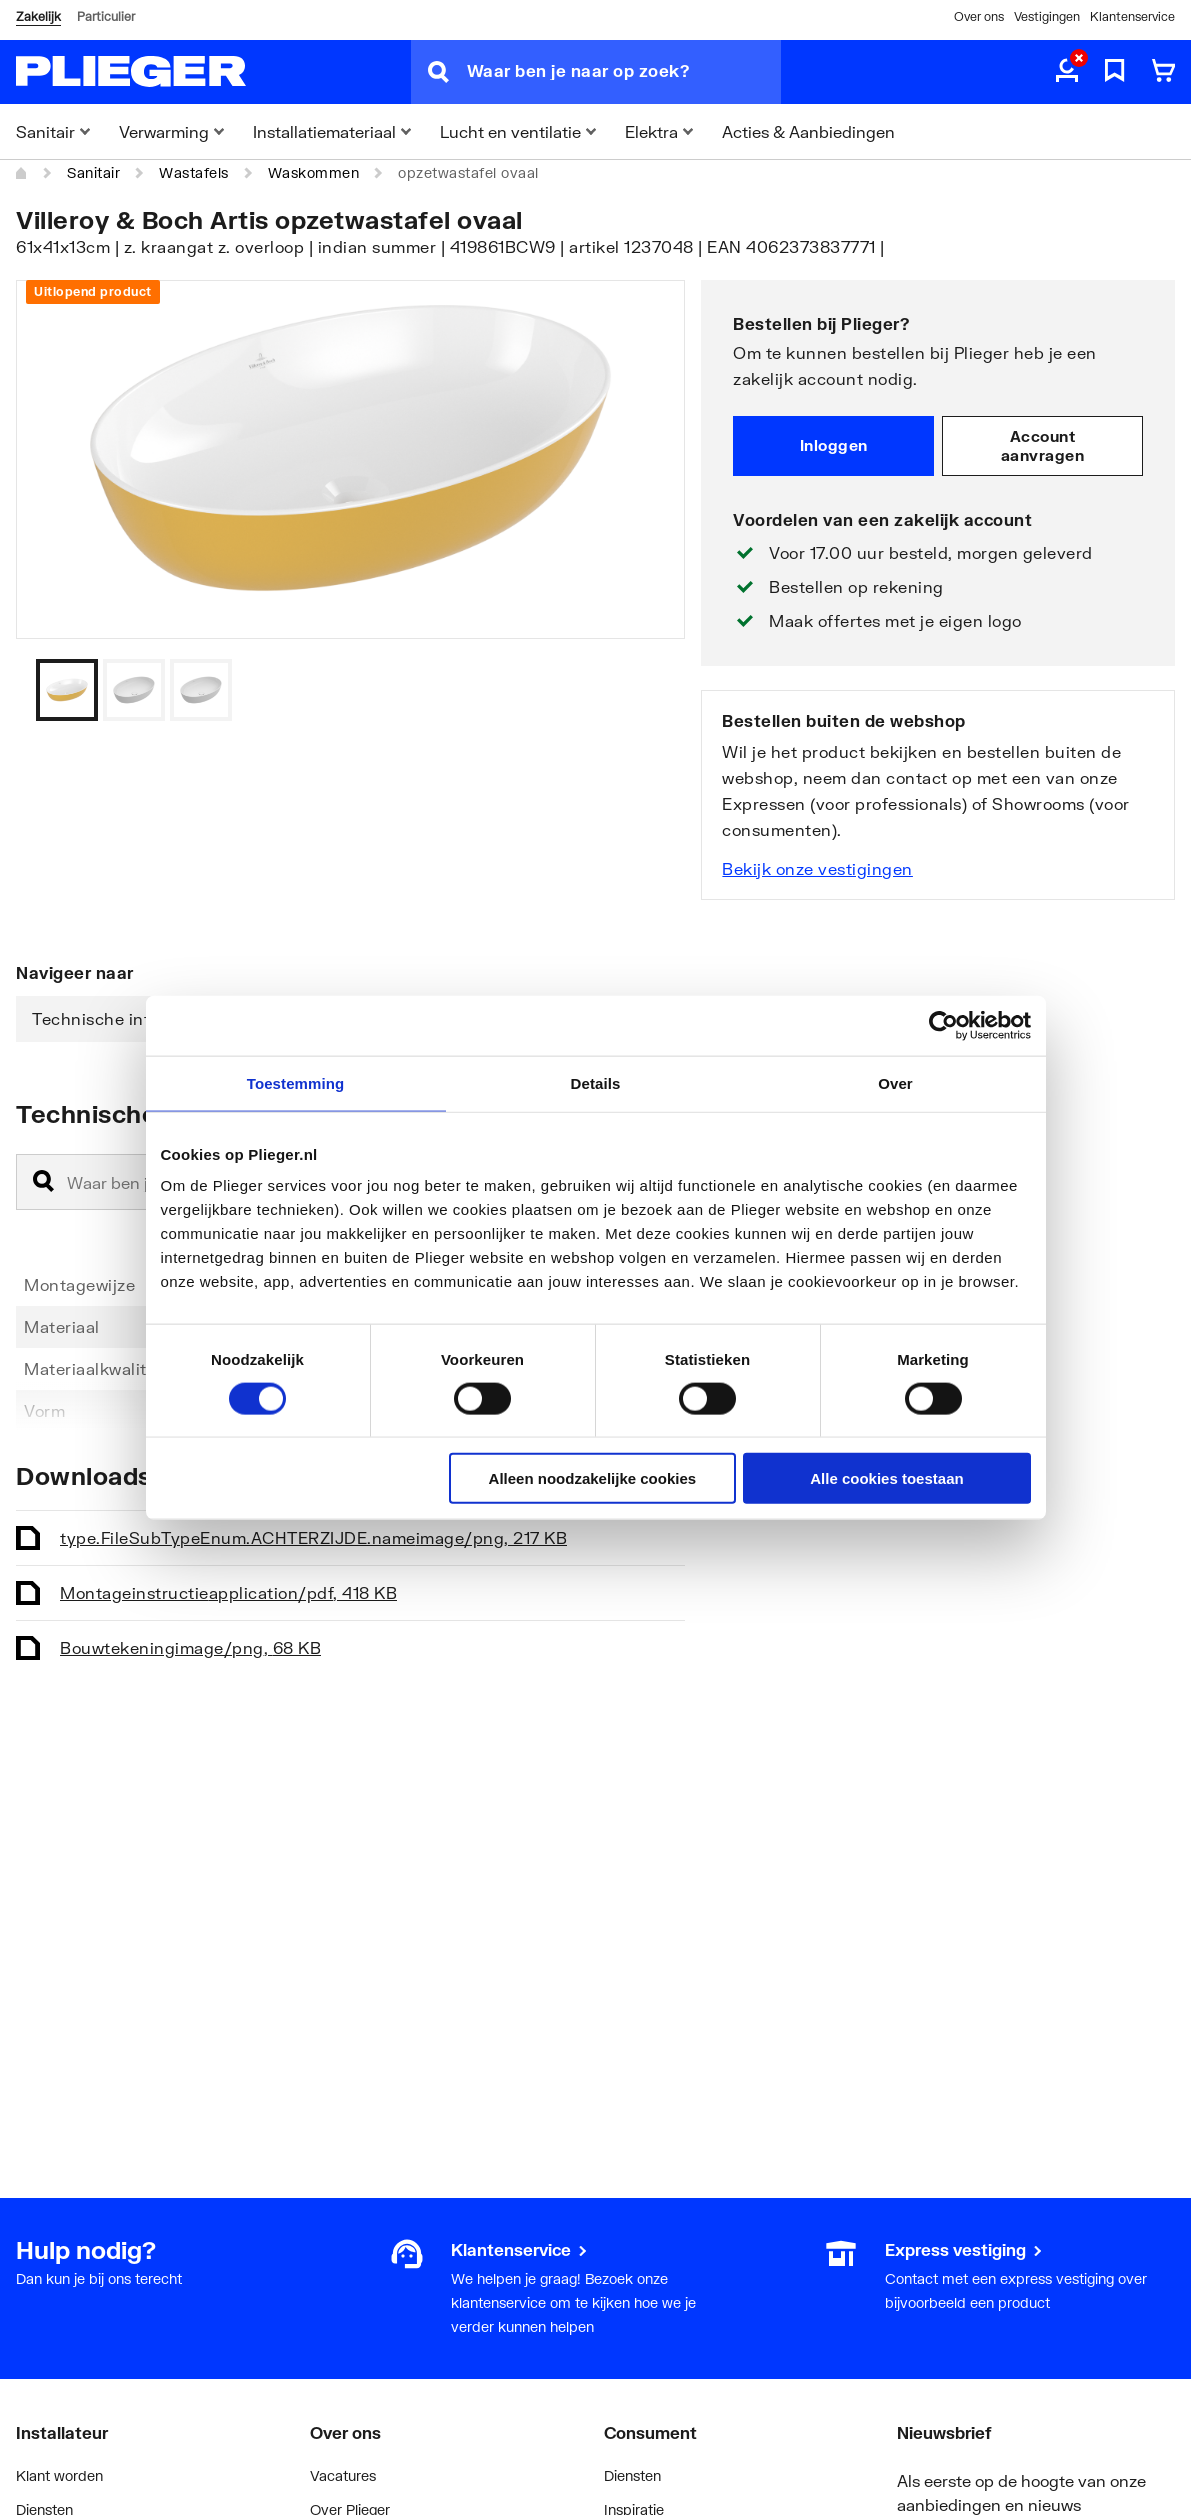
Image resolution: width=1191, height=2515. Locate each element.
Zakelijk (38, 16)
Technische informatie (121, 1018)
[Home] (22, 173)
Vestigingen (1047, 16)
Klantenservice (1132, 16)
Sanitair (93, 172)
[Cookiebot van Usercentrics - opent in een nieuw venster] (943, 1025)
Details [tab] (596, 1082)
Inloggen (834, 445)
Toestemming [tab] (296, 1082)
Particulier (106, 16)
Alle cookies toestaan (886, 1478)
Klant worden (59, 2475)
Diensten (632, 2475)
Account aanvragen (1043, 446)
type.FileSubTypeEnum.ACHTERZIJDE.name (313, 1537)
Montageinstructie (228, 1592)
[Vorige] (645, 690)
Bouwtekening (190, 1647)
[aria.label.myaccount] (1067, 72)
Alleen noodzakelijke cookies (593, 1478)
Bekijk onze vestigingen (817, 868)
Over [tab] (895, 1082)
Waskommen (314, 172)
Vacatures (343, 2475)
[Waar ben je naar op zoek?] (624, 72)
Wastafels (194, 172)
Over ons (979, 16)
